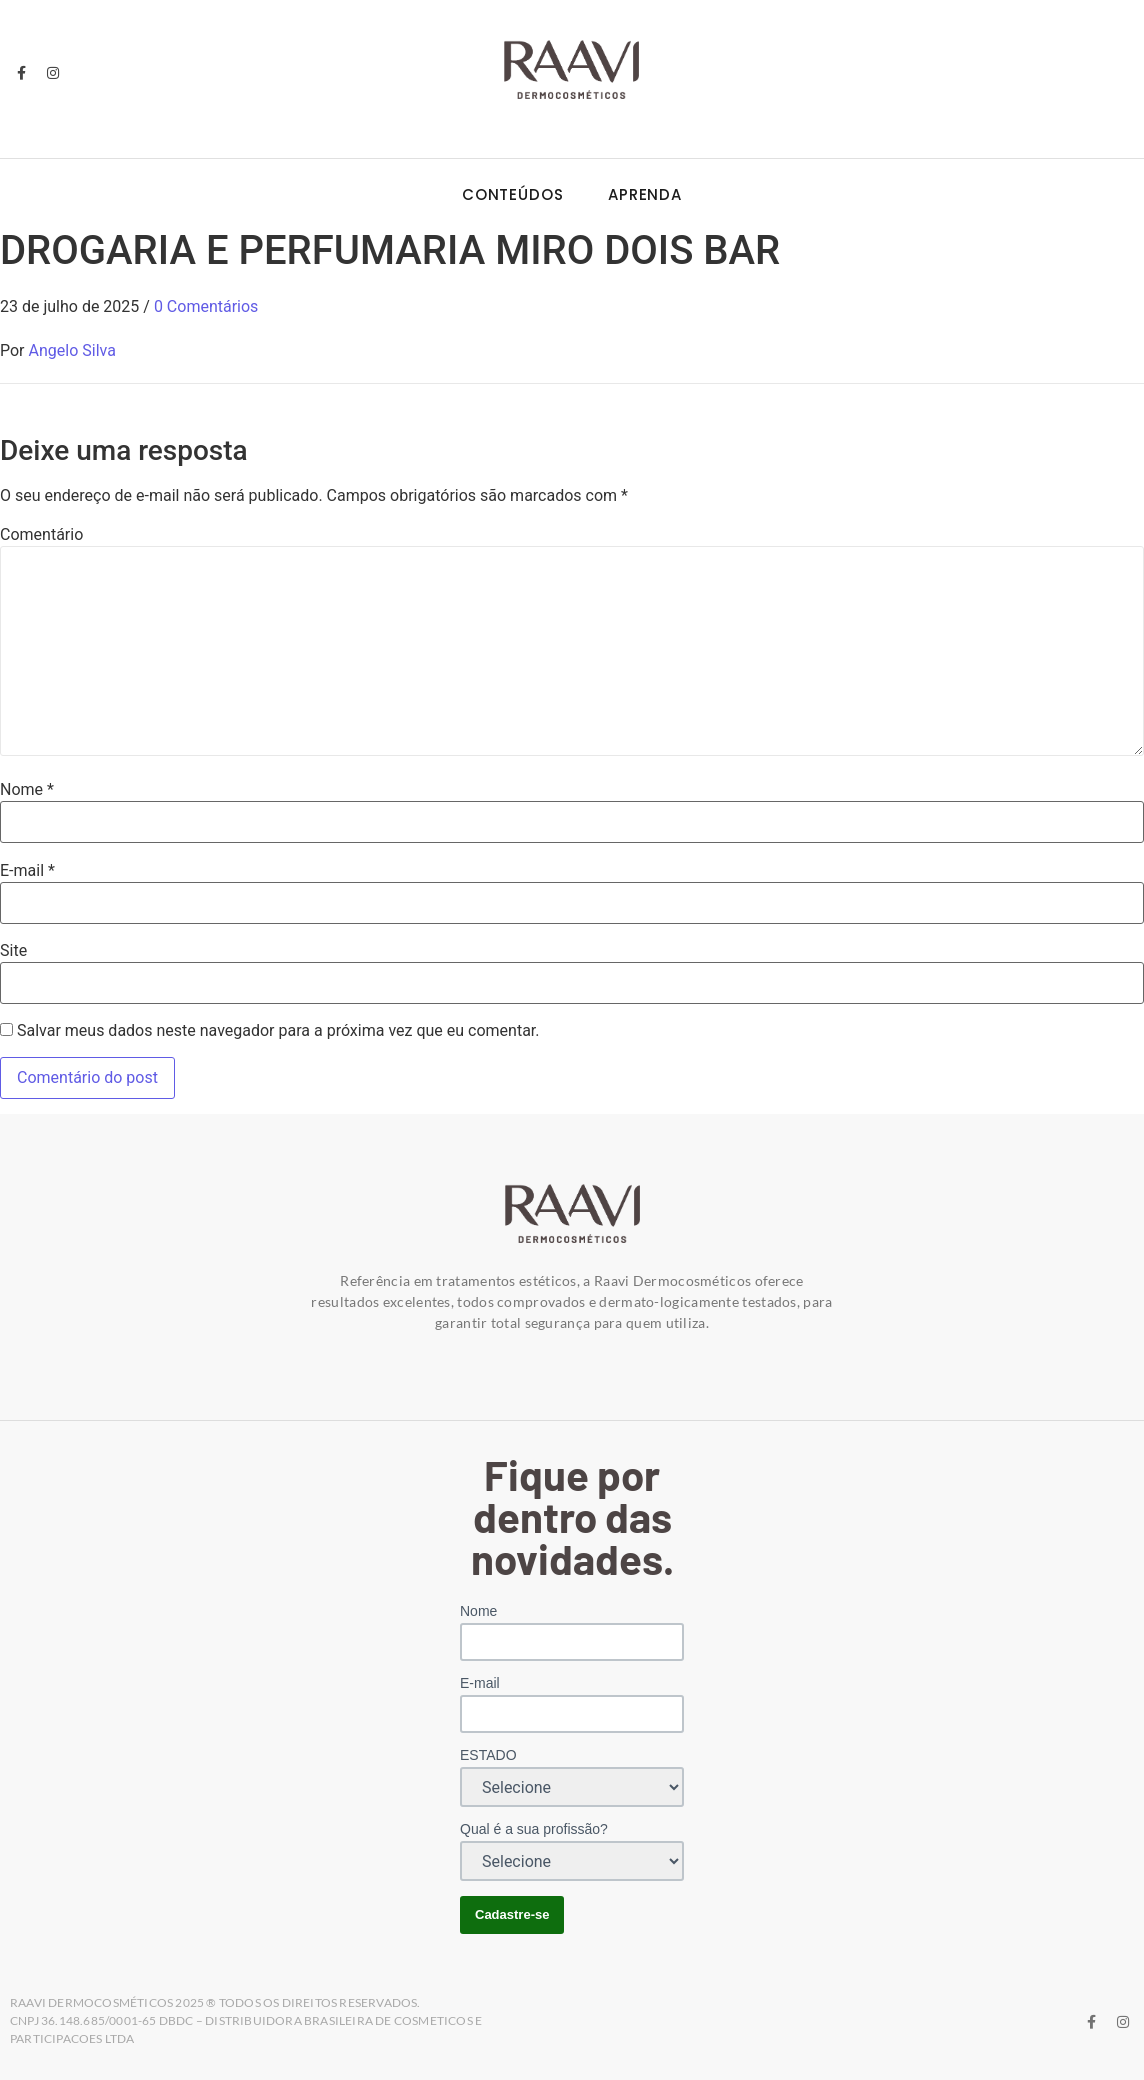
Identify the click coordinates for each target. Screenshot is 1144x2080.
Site (13, 951)
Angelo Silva (72, 350)
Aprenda (645, 194)
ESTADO (488, 1755)
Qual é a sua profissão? (534, 1829)
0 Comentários (206, 306)
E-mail (27, 871)
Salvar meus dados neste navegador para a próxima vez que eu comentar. (278, 1031)
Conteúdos (513, 194)
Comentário (41, 535)
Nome (27, 790)
